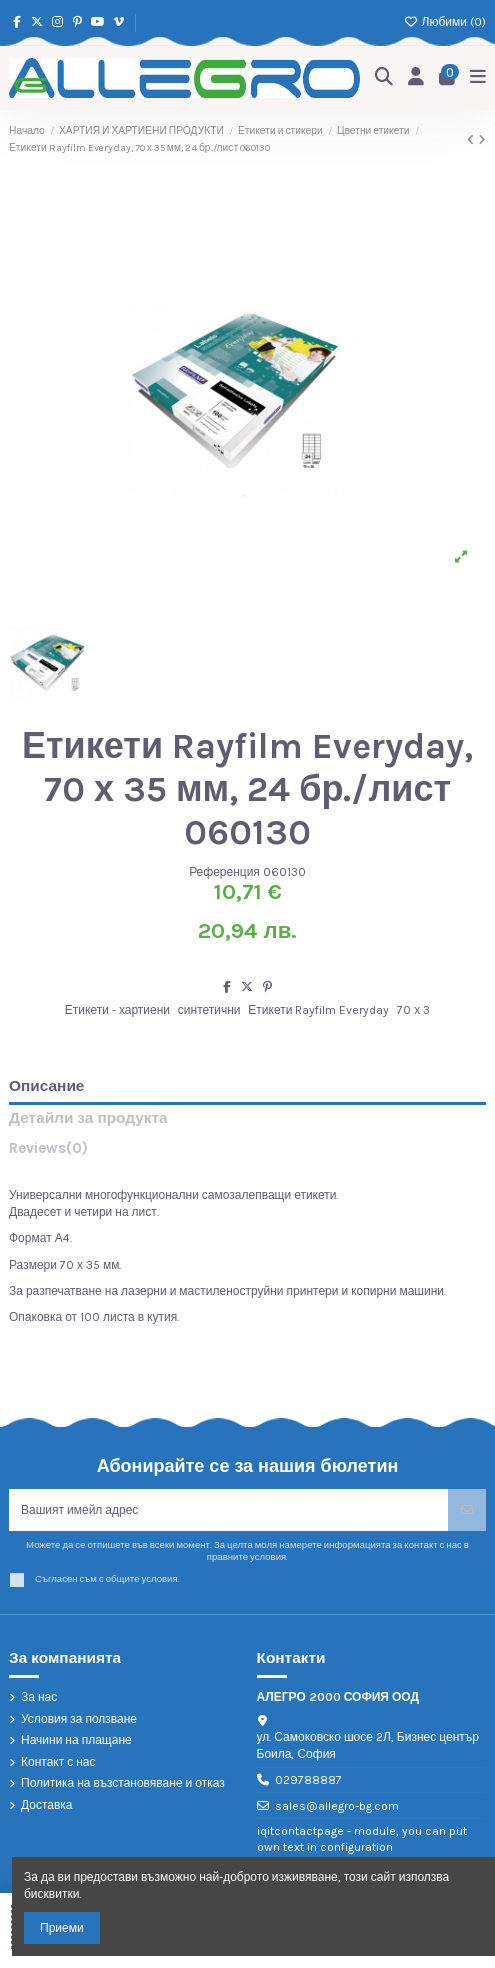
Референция (224, 872)
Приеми (62, 1928)
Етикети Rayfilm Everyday (318, 1010)
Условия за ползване (79, 1719)
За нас (39, 1697)
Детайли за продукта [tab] (88, 1118)
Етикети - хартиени (117, 1010)
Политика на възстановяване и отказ (123, 1783)
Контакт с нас (58, 1762)
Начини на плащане (76, 1740)
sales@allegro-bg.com (337, 1806)
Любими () (445, 22)
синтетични (209, 1010)
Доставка (47, 1805)
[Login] (416, 78)
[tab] (247, 1152)
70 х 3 (413, 1010)
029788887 (308, 1780)
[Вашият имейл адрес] (229, 1510)
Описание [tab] (46, 1086)
